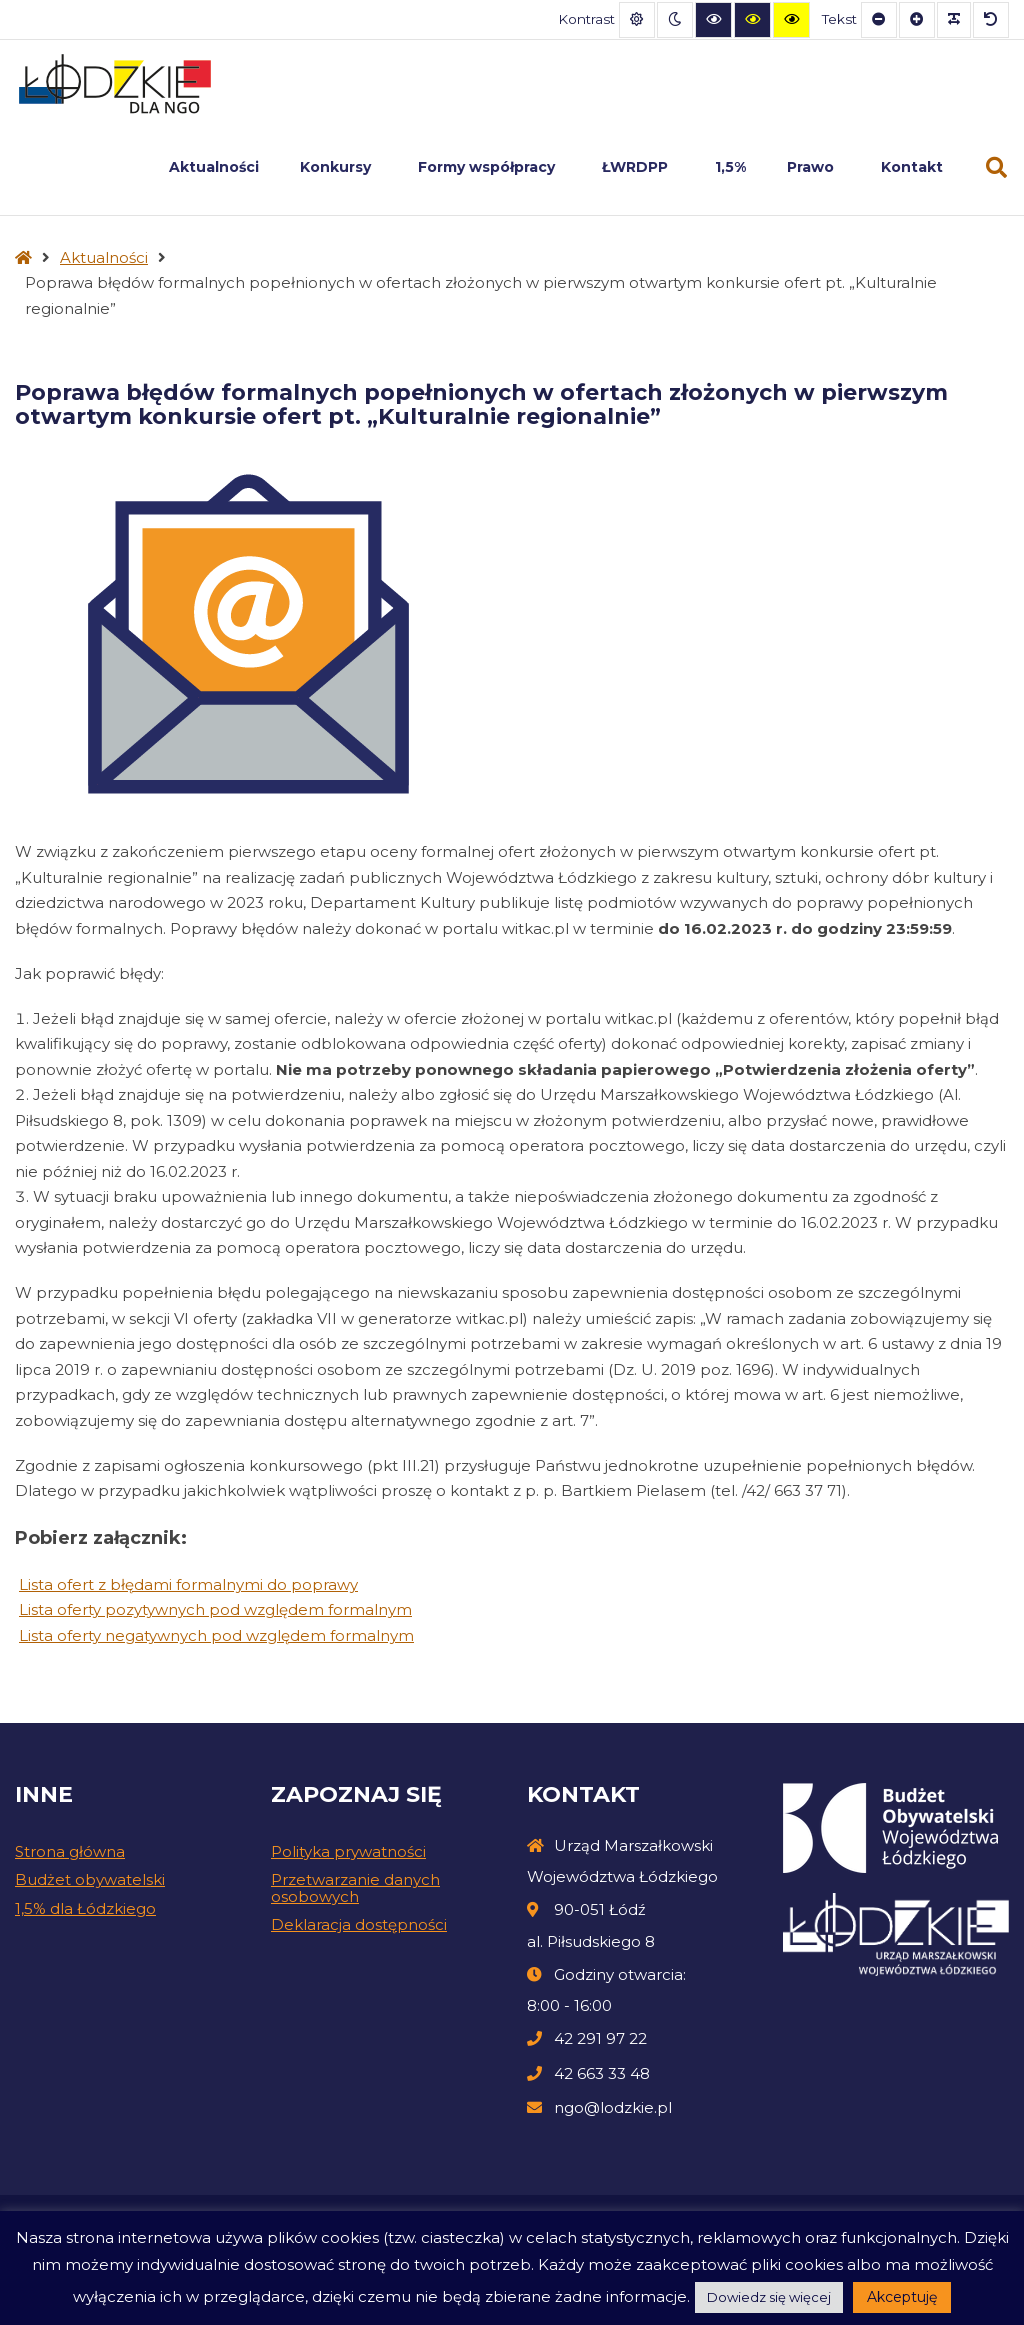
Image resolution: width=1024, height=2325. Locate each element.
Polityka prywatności (348, 1851)
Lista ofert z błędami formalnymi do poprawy (188, 1584)
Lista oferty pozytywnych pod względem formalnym (215, 1609)
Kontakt (912, 167)
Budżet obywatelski (90, 1879)
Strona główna (70, 1851)
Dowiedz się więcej (769, 2297)
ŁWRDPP (638, 167)
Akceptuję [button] (902, 2297)
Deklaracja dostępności (359, 1924)
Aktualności (214, 167)
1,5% (730, 167)
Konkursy (338, 167)
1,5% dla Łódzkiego (85, 1908)
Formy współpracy (489, 167)
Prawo (813, 167)
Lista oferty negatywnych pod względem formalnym (216, 1635)
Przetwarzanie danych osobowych (355, 1888)
